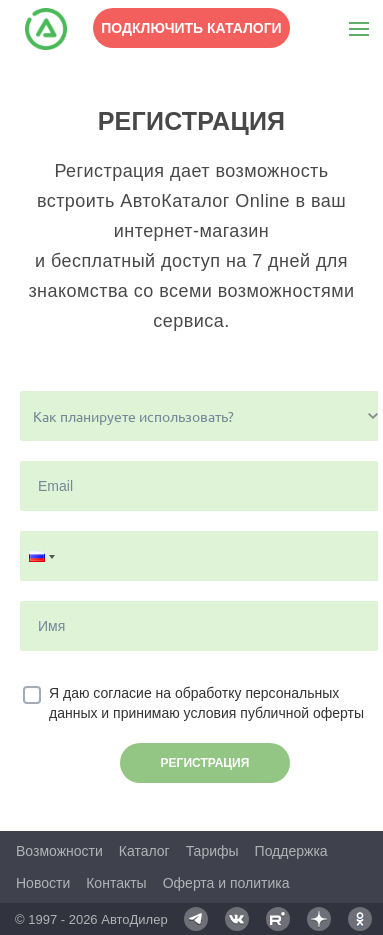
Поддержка (291, 851)
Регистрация (205, 763)
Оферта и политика (226, 883)
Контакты (116, 883)
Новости (43, 883)
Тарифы (212, 851)
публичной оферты (302, 713)
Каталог (144, 851)
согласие (122, 693)
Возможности (59, 851)
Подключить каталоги (191, 28)
